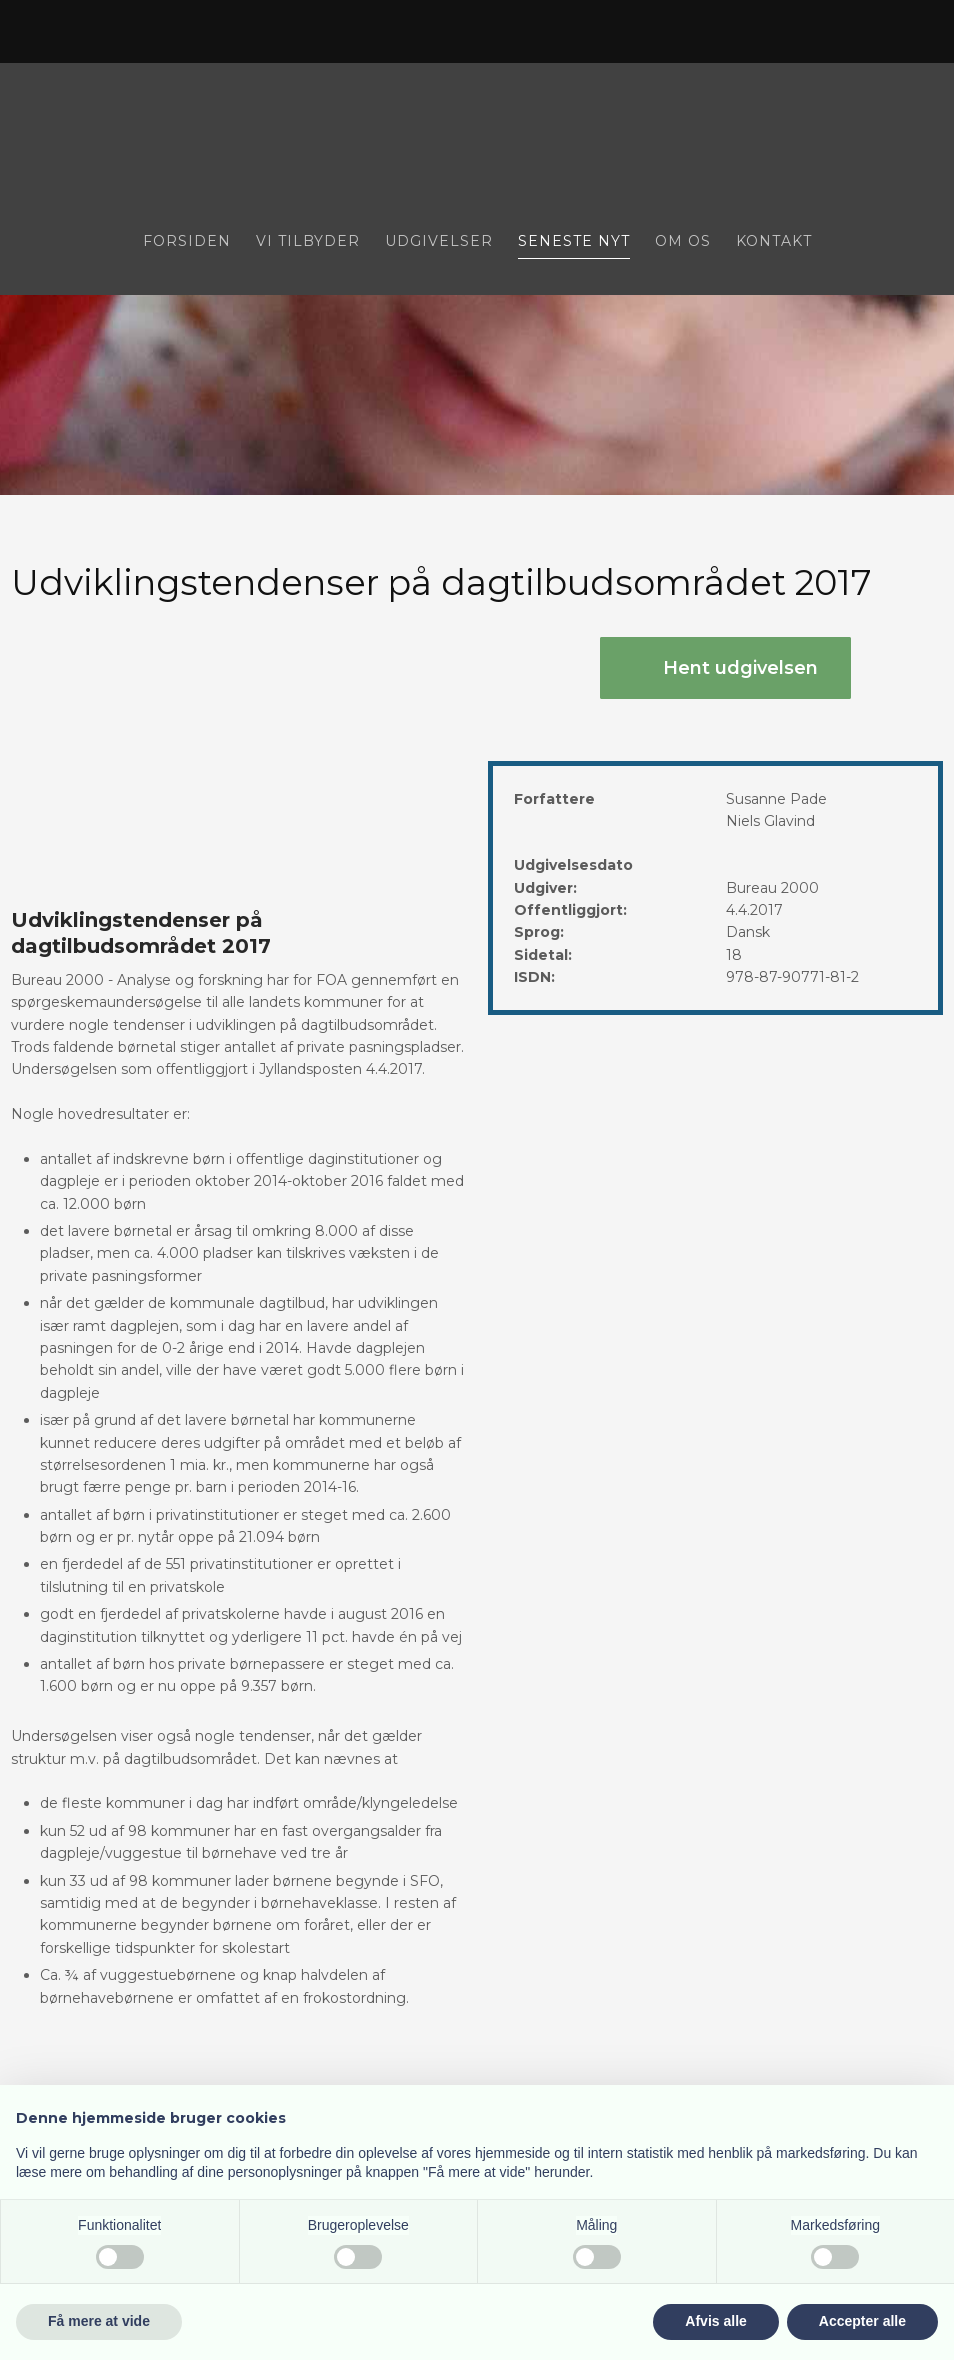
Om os (683, 242)
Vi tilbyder (308, 242)
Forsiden (187, 242)
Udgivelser (439, 242)
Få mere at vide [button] (99, 2321)
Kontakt (774, 242)
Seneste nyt (574, 242)
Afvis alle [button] (715, 2321)
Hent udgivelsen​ (740, 668)
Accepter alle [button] (862, 2321)
